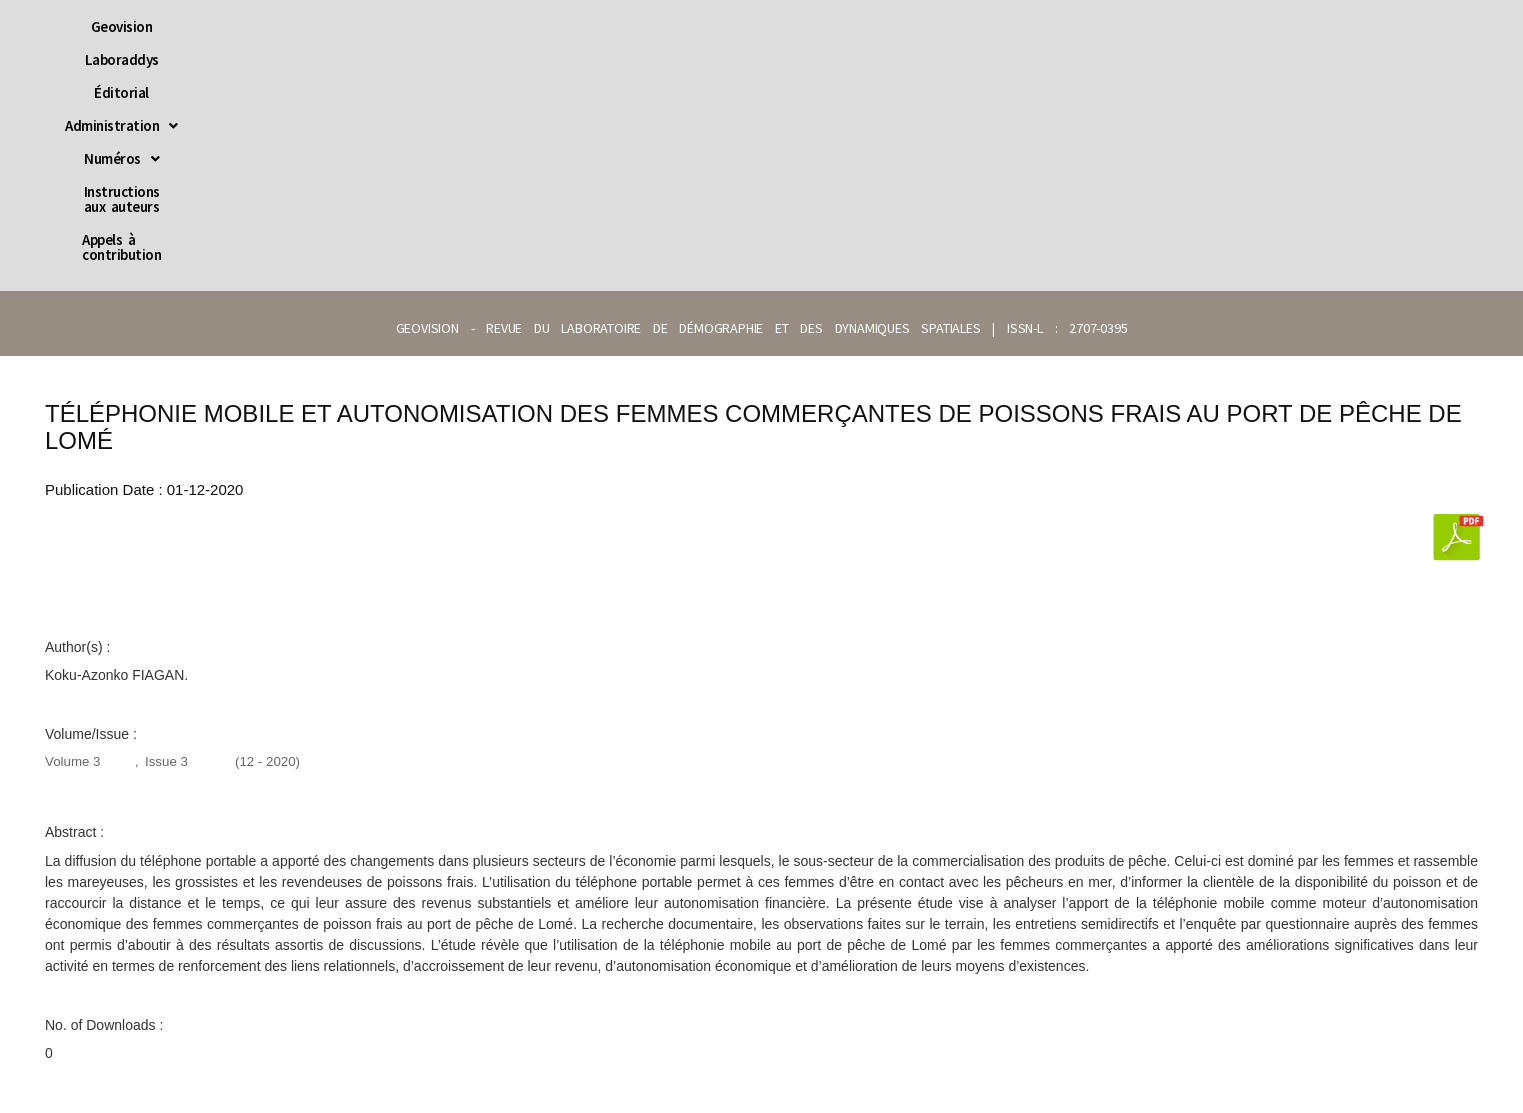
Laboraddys (464, 26)
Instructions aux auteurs (941, 26)
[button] (672, 26)
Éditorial (558, 26)
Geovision (367, 26)
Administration (672, 26)
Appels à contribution (1119, 26)
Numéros (795, 26)
